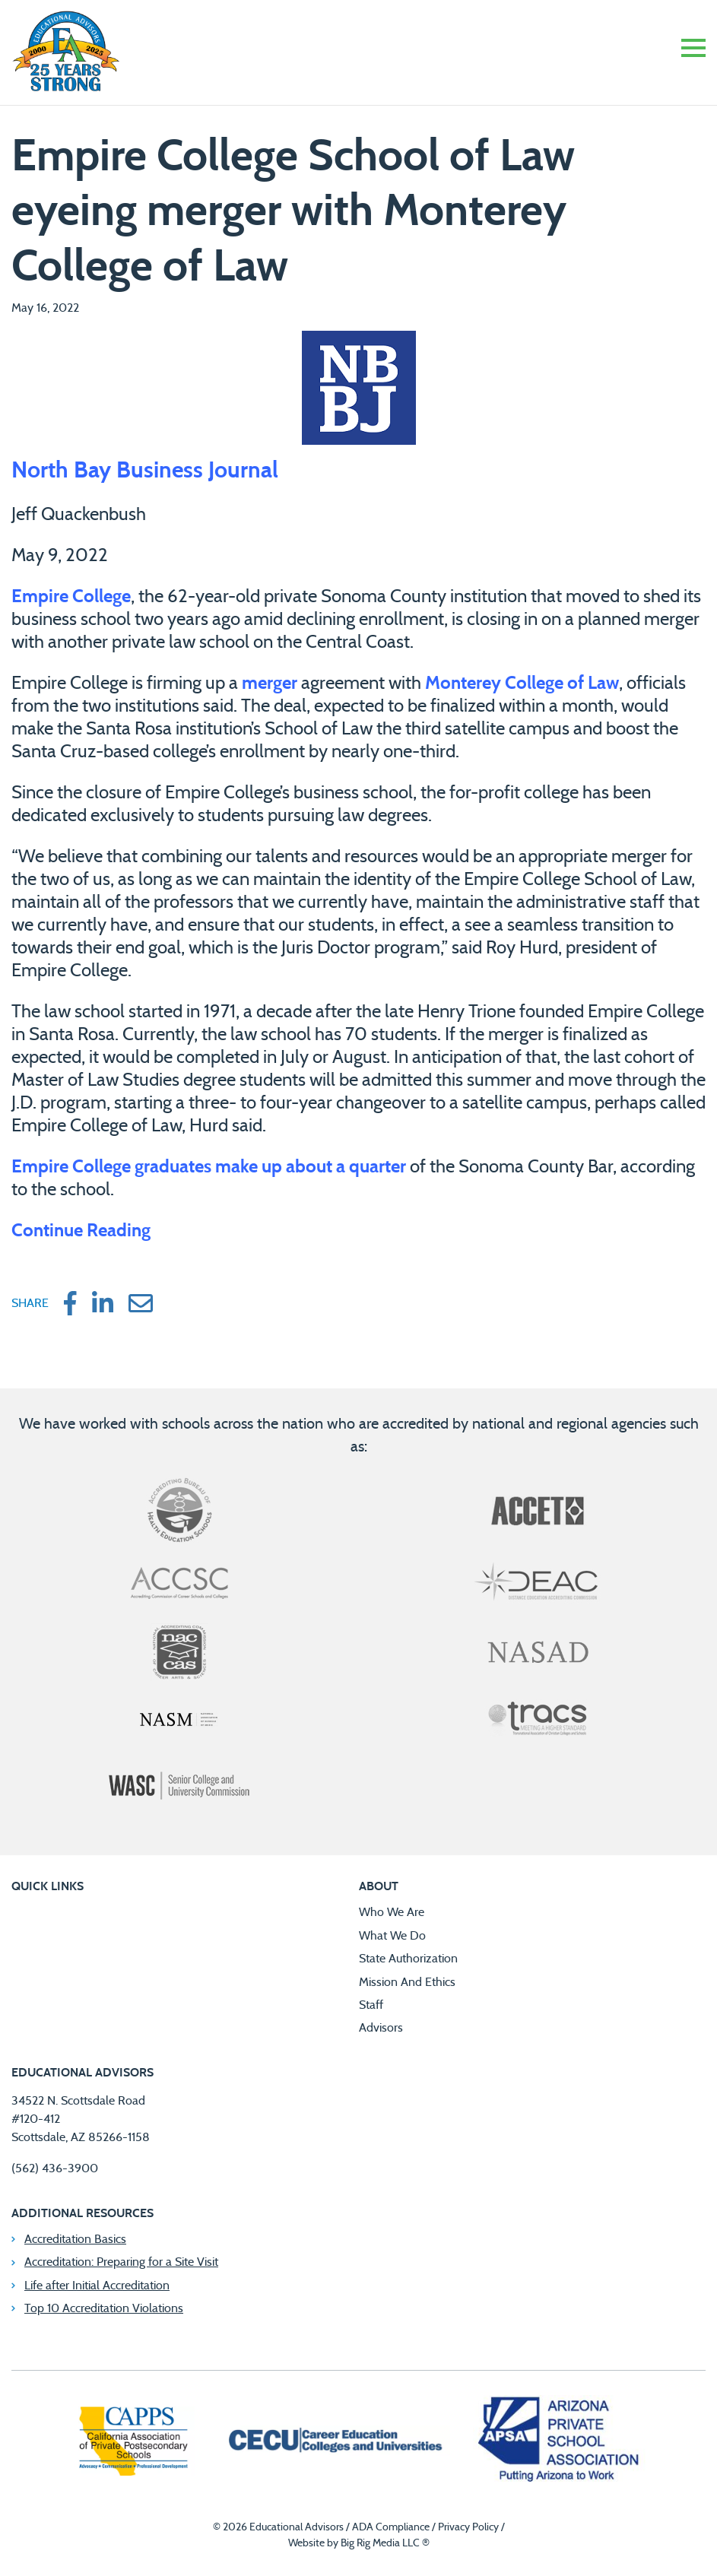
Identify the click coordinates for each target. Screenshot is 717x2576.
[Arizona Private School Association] (559, 2442)
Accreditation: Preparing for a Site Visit (121, 2262)
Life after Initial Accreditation (97, 2285)
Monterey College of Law (522, 683)
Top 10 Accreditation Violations (103, 2308)
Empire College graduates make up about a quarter (208, 1167)
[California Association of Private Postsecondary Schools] (133, 2442)
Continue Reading (81, 1231)
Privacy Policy (468, 2527)
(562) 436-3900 (54, 2168)
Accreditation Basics (75, 2239)
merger (269, 683)
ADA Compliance (391, 2527)
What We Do (392, 1936)
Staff (371, 2005)
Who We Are (391, 1912)
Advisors (381, 2028)
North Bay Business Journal (147, 470)
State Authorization (408, 1959)
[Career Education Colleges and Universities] (334, 2442)
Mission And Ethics (407, 1982)
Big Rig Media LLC (380, 2543)
